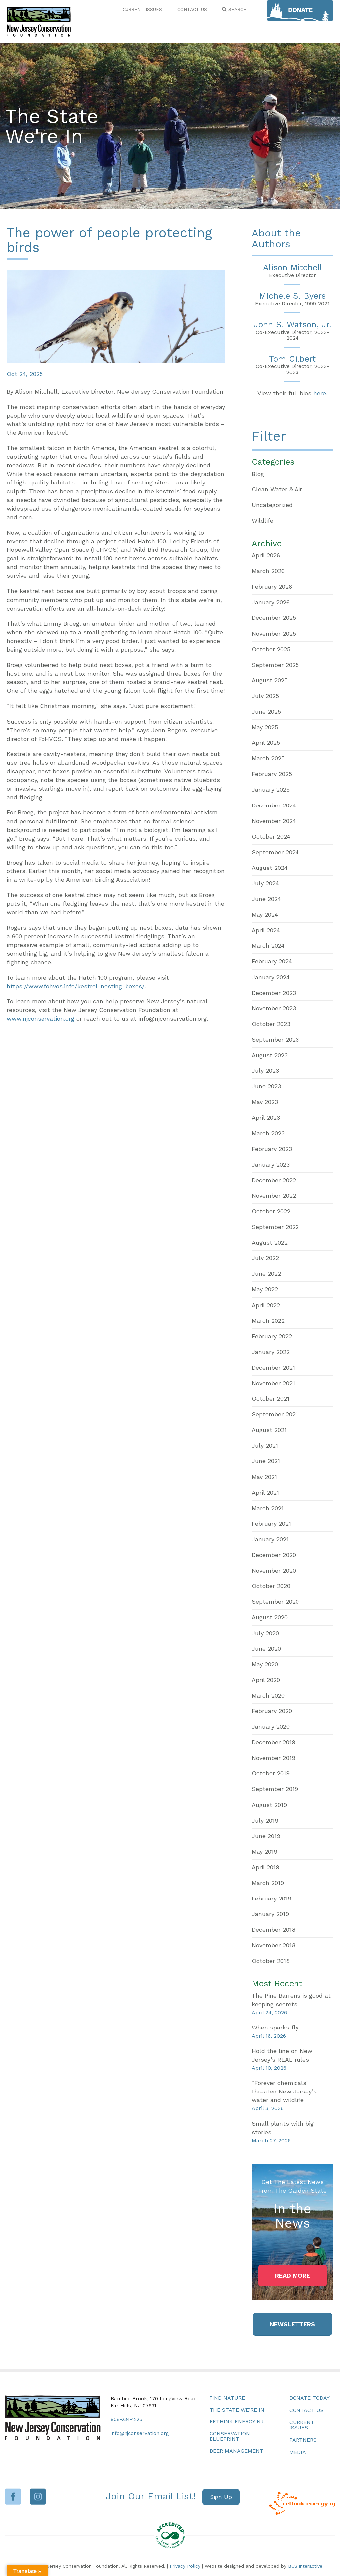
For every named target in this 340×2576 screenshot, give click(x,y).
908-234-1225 (126, 2419)
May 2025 (265, 727)
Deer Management (236, 2451)
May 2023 (265, 1101)
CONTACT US (192, 9)
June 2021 (266, 1460)
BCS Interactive (305, 2566)
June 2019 (266, 1836)
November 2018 (273, 1945)
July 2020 (265, 1633)
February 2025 (272, 773)
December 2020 (274, 1554)
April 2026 (266, 555)
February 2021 (271, 1523)
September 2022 (275, 1226)
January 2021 (270, 1539)
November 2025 (274, 633)
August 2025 (270, 680)
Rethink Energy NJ (237, 2421)
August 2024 (270, 867)
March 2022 (268, 1320)
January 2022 (271, 1351)
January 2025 (271, 789)
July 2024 (265, 883)
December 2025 (274, 617)
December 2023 (274, 992)
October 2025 (271, 649)
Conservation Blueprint (230, 2436)
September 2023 (275, 1039)
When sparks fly (275, 2027)
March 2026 (268, 570)
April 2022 (266, 1305)
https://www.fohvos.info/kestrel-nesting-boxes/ (76, 986)
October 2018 (271, 1960)
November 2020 (274, 1570)
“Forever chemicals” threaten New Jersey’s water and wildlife (284, 2091)
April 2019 (265, 1867)
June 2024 (266, 898)
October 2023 (271, 1023)
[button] (292, 2275)
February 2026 (272, 586)
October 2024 (271, 836)
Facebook (13, 2496)
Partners (303, 2440)
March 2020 (268, 1695)
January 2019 (270, 1913)
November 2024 (274, 820)
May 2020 (265, 1664)
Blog (258, 473)
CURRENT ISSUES (142, 9)
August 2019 (269, 1804)
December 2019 (273, 1742)
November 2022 (274, 1195)
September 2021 (275, 1414)
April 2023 (266, 1117)
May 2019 (264, 1851)
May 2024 (265, 914)
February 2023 (272, 1148)
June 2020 (266, 1648)
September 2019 (275, 1788)
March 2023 (268, 1133)
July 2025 (265, 695)
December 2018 (273, 1929)
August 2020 (270, 1617)
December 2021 (273, 1367)
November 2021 (273, 1383)
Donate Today (309, 2398)
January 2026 (271, 602)
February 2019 (271, 1898)
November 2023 (274, 1008)
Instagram (38, 2496)
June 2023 (266, 1086)
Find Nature (227, 2398)
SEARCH (234, 9)
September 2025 (275, 664)
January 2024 (271, 977)
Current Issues (301, 2425)
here (319, 393)
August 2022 (270, 1242)
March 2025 (268, 758)
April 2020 (266, 1679)
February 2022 (272, 1336)
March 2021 (268, 1508)
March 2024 (268, 945)
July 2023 (265, 1070)
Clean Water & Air (277, 489)
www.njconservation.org (40, 1018)
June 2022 (266, 1273)
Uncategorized (272, 504)
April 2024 (266, 930)
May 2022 (265, 1289)
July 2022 (265, 1258)
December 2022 (274, 1180)
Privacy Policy (185, 2566)
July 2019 (265, 1820)
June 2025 (266, 711)
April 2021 (265, 1492)
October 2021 (270, 1398)
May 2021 (264, 1476)
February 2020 (272, 1710)
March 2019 (268, 1882)
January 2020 (271, 1726)
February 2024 (272, 961)
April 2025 (266, 742)
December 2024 (274, 805)
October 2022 (271, 1211)
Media (297, 2452)
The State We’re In (237, 2410)
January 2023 (271, 1164)
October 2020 (271, 1585)
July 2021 (265, 1445)
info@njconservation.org (140, 2433)
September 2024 (275, 852)
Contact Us (306, 2410)
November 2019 (273, 1757)
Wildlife (262, 520)
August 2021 (269, 1429)
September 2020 (275, 1601)
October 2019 (271, 1773)
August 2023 (270, 1055)
